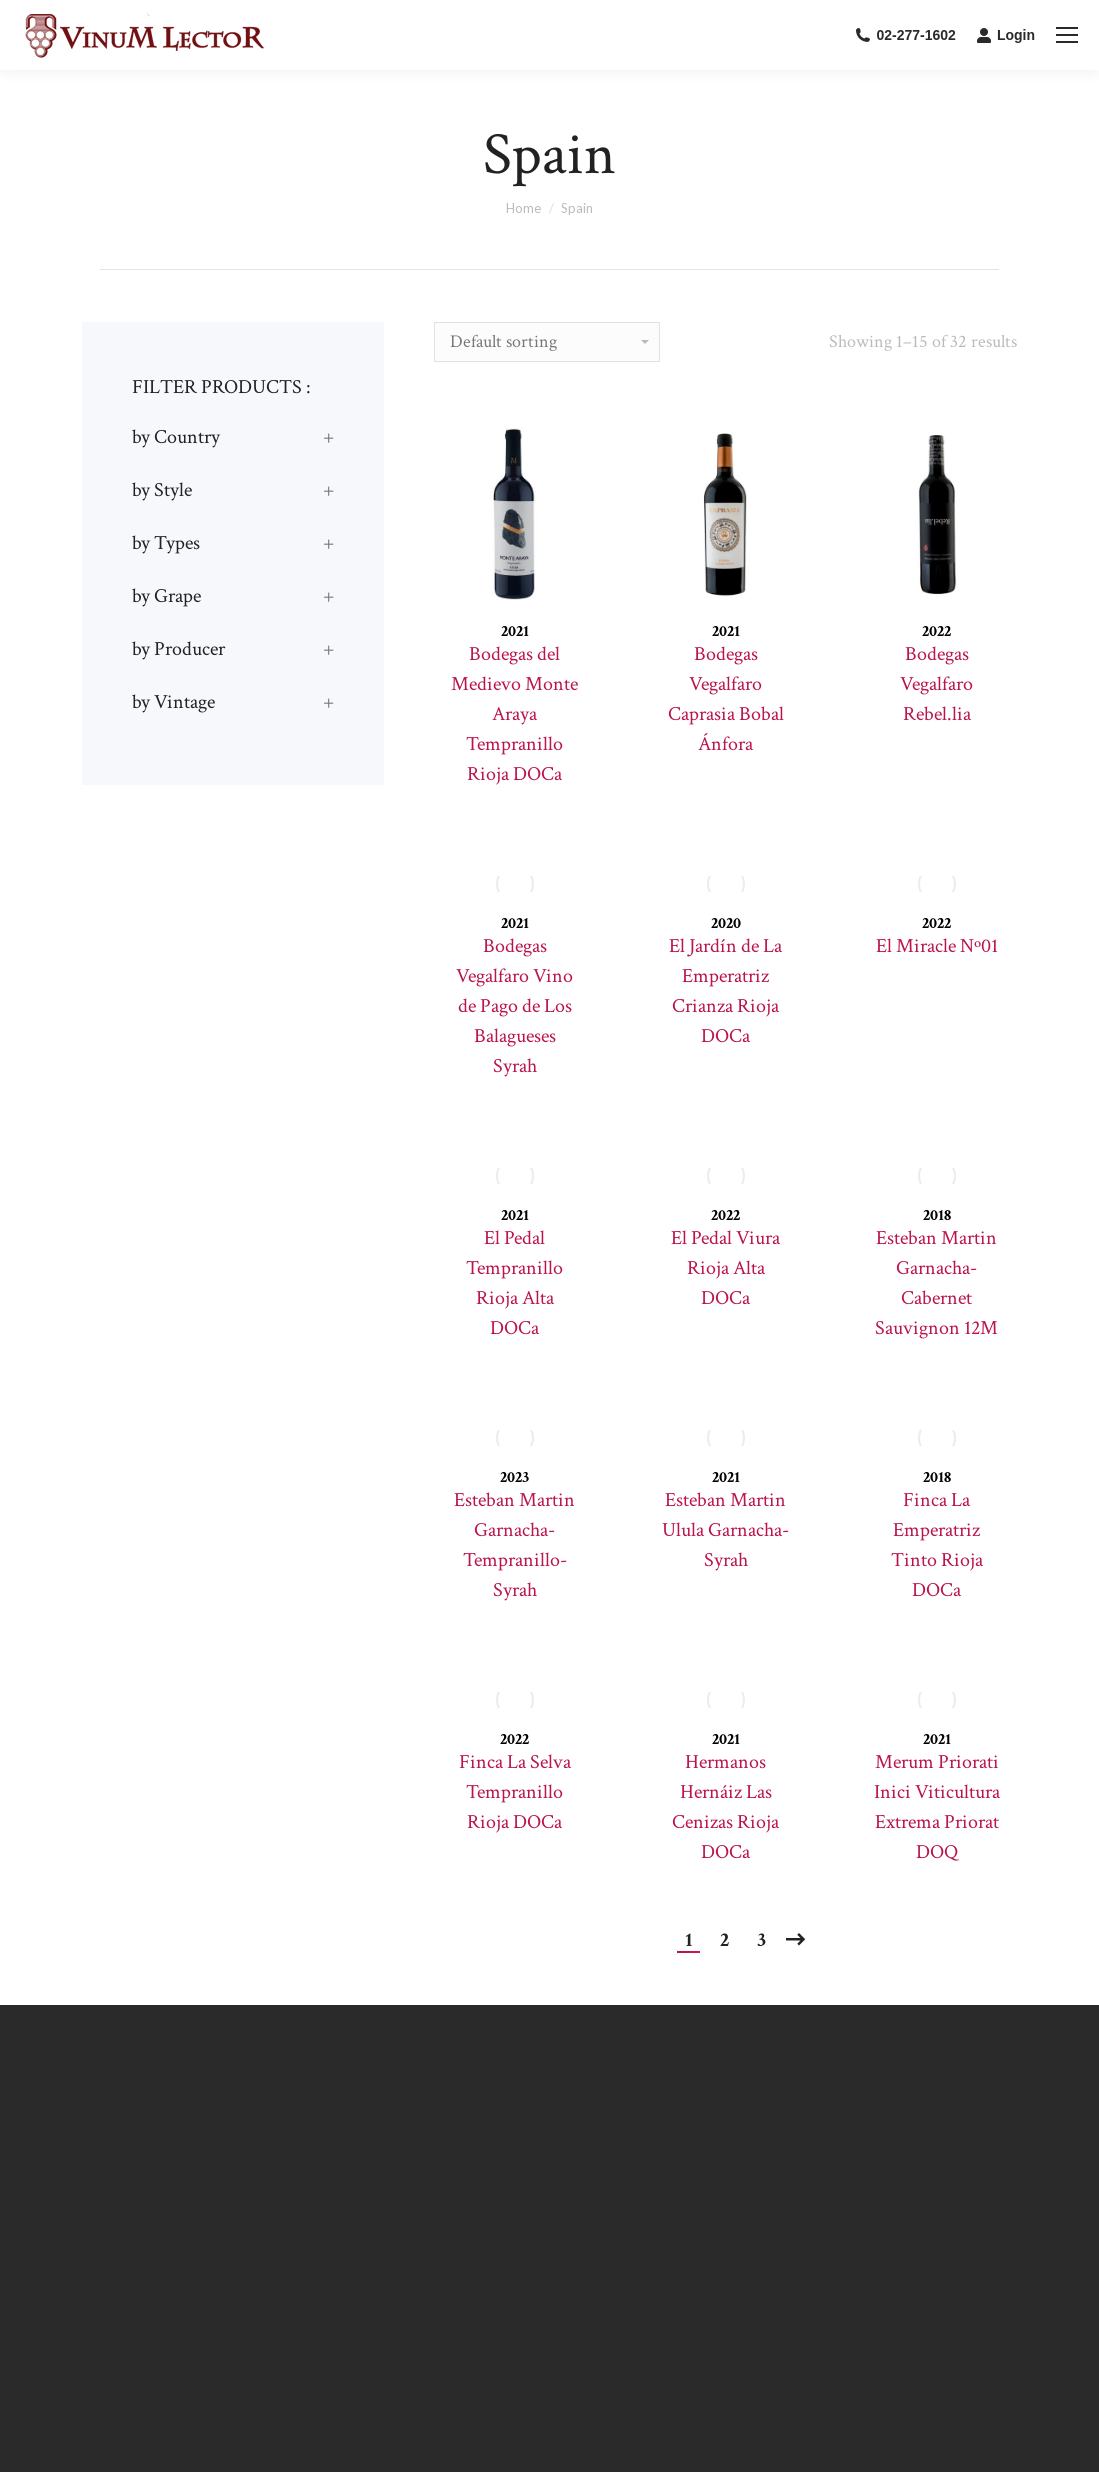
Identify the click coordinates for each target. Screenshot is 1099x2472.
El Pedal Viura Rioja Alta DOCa (725, 1268)
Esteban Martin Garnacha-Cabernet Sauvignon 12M (936, 1283)
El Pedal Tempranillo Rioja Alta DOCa (514, 1283)
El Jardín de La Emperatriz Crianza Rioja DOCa (725, 991)
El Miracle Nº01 (937, 946)
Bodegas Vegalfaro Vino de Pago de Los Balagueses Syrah (514, 1006)
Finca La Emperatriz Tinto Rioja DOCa (937, 1545)
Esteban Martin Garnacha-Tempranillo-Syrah (514, 1545)
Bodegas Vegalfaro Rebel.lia (936, 684)
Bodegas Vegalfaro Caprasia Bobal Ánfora (726, 699)
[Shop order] (547, 342)
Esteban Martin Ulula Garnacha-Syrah (725, 1530)
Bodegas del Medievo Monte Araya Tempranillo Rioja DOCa (514, 714)
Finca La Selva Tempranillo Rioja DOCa (515, 1792)
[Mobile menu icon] (1067, 35)
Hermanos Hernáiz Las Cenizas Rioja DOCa (725, 1807)
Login (1005, 35)
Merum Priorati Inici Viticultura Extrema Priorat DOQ (937, 1807)
